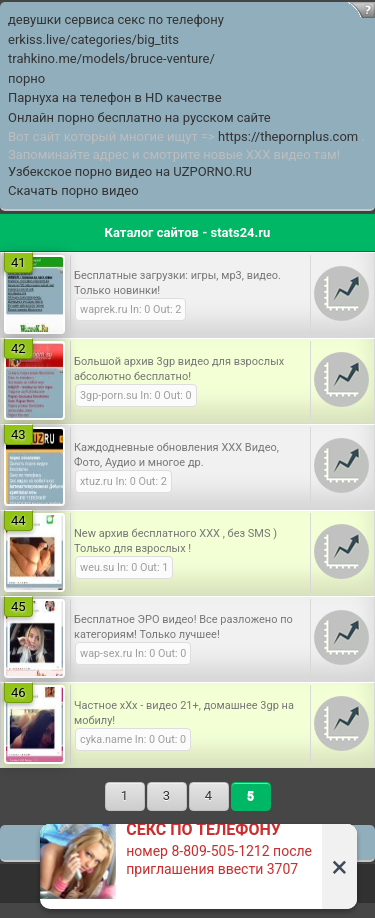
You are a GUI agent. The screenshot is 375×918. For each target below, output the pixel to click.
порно (26, 78)
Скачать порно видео (73, 190)
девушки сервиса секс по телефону (116, 19)
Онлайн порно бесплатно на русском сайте (139, 117)
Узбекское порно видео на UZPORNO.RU (130, 171)
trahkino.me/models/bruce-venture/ (111, 58)
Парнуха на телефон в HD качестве (115, 97)
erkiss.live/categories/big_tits (93, 39)
